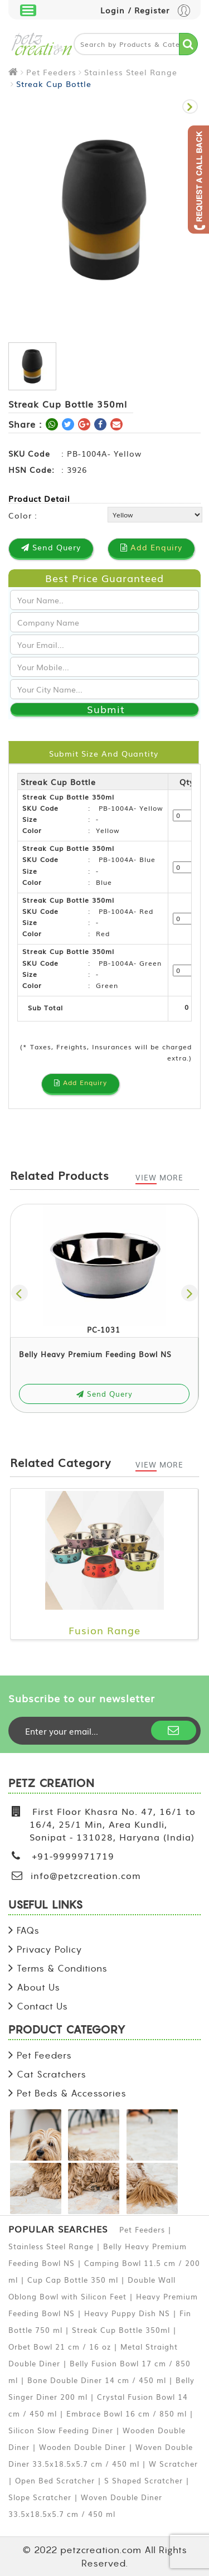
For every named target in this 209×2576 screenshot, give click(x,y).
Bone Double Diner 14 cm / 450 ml (96, 2380)
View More (159, 1177)
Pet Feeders (51, 72)
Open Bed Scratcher (55, 2480)
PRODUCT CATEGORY (67, 2030)
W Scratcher (173, 2463)
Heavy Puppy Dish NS (127, 2313)
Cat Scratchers (51, 2074)
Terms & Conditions (62, 1968)
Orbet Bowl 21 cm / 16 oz (59, 2346)
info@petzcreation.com (86, 1875)
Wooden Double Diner (82, 2447)
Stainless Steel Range (130, 72)
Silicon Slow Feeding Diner (60, 2430)
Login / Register (145, 11)
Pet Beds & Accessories (72, 2093)
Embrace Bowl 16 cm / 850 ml (126, 2413)
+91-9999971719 (73, 1855)
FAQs (28, 1930)
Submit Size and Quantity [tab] (103, 753)
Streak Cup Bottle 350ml (121, 2330)
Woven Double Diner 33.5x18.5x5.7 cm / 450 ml (100, 2455)
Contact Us (42, 2006)
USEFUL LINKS (45, 1905)
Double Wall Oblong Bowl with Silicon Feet (92, 2288)
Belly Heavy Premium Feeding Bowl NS (95, 1354)
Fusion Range (104, 1630)
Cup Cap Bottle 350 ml (72, 2279)
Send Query (104, 1393)
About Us (38, 1987)
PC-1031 (103, 1329)
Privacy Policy (49, 1949)
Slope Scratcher (39, 2497)
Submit (106, 709)
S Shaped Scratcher (143, 2480)
